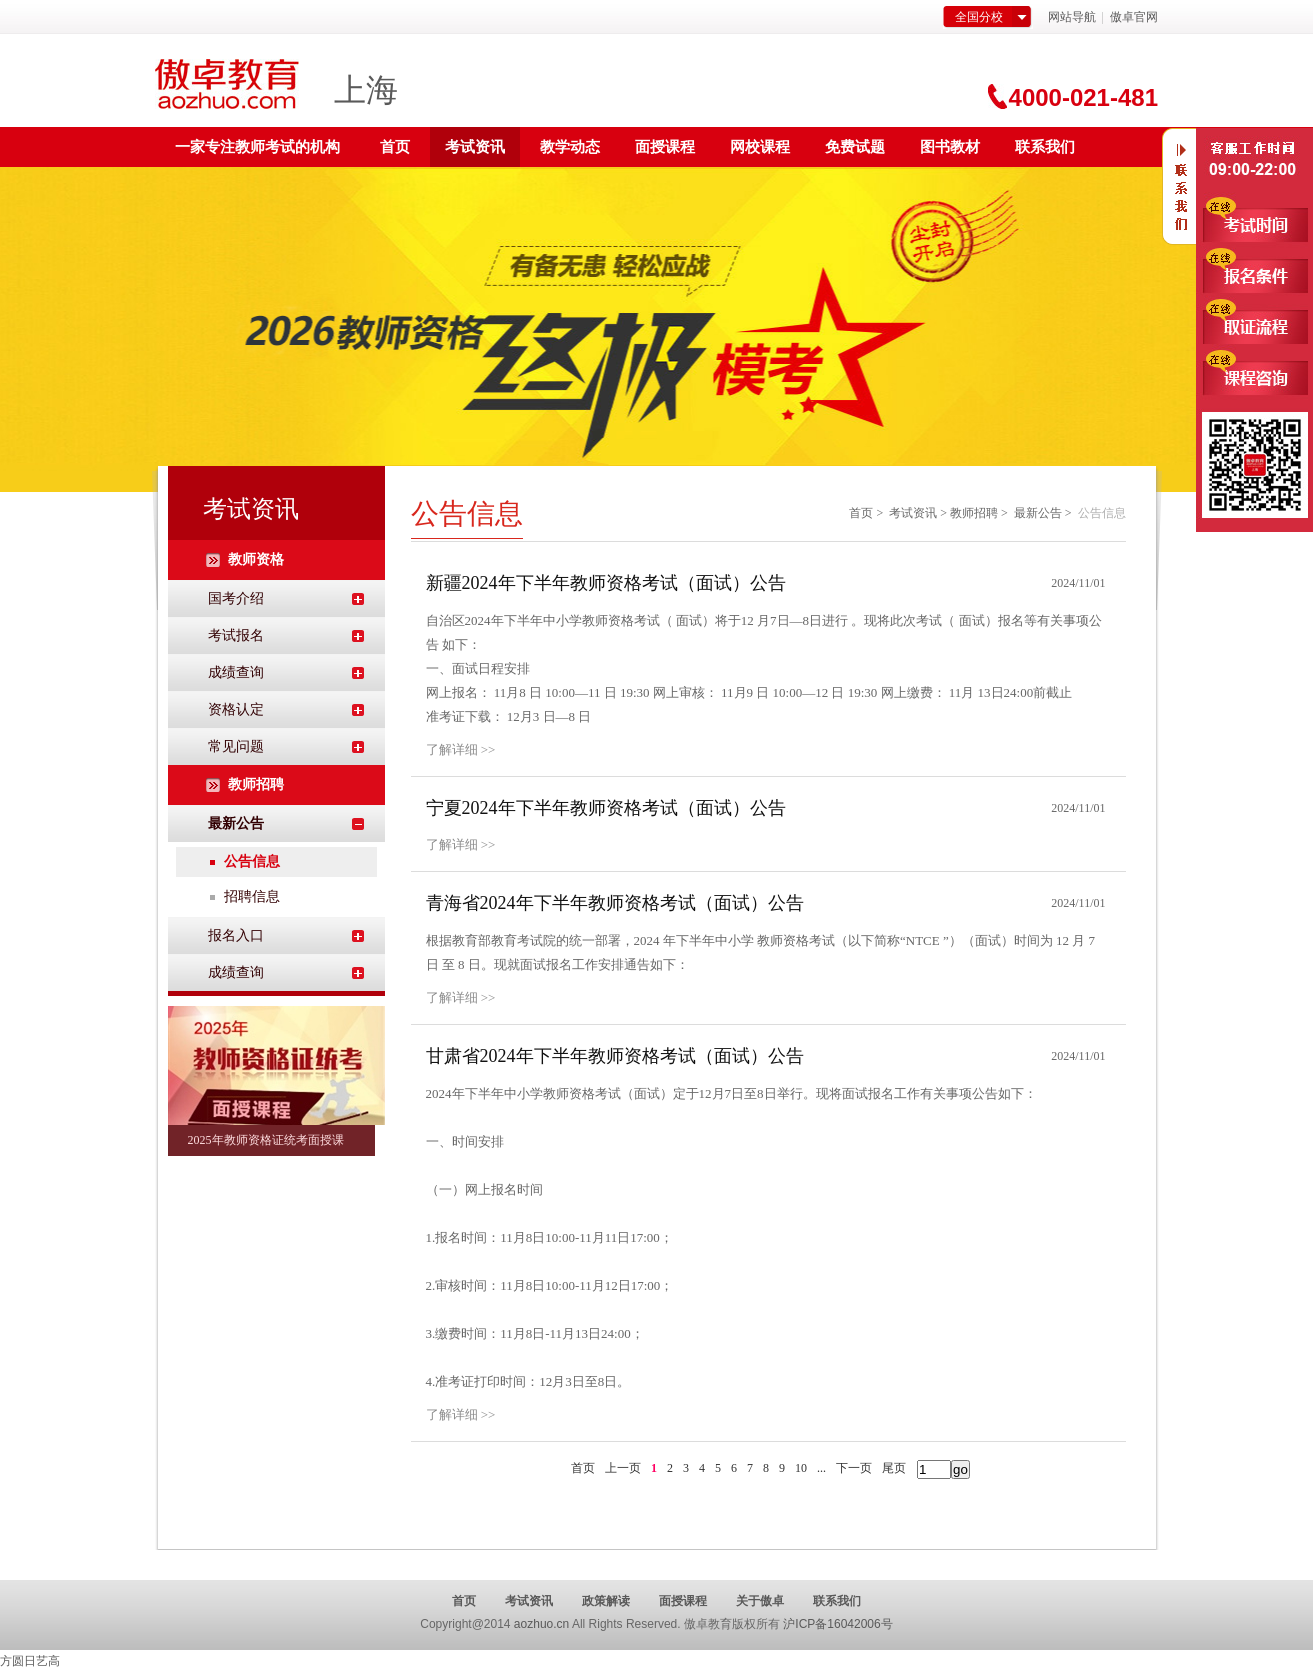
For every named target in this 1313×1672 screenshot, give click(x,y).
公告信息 (252, 861)
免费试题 (855, 147)
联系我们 (1045, 147)
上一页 (623, 1468)
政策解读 (606, 1601)
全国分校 (979, 17)
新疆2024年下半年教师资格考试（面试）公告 (606, 583)
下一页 (854, 1468)
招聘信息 (252, 896)
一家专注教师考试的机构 (257, 147)
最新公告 (1038, 513)
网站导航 (1072, 17)
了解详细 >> (461, 749)
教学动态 (570, 147)
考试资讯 (475, 147)
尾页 (894, 1468)
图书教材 (950, 147)
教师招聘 (974, 513)
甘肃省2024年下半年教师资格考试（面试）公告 (615, 1056)
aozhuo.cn (541, 1624)
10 (801, 1468)
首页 (395, 147)
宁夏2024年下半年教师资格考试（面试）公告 (606, 808)
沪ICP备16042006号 (837, 1624)
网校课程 (760, 147)
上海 (366, 90)
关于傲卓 (760, 1601)
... (821, 1468)
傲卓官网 (1134, 17)
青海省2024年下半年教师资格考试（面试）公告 (615, 903)
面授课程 (665, 147)
